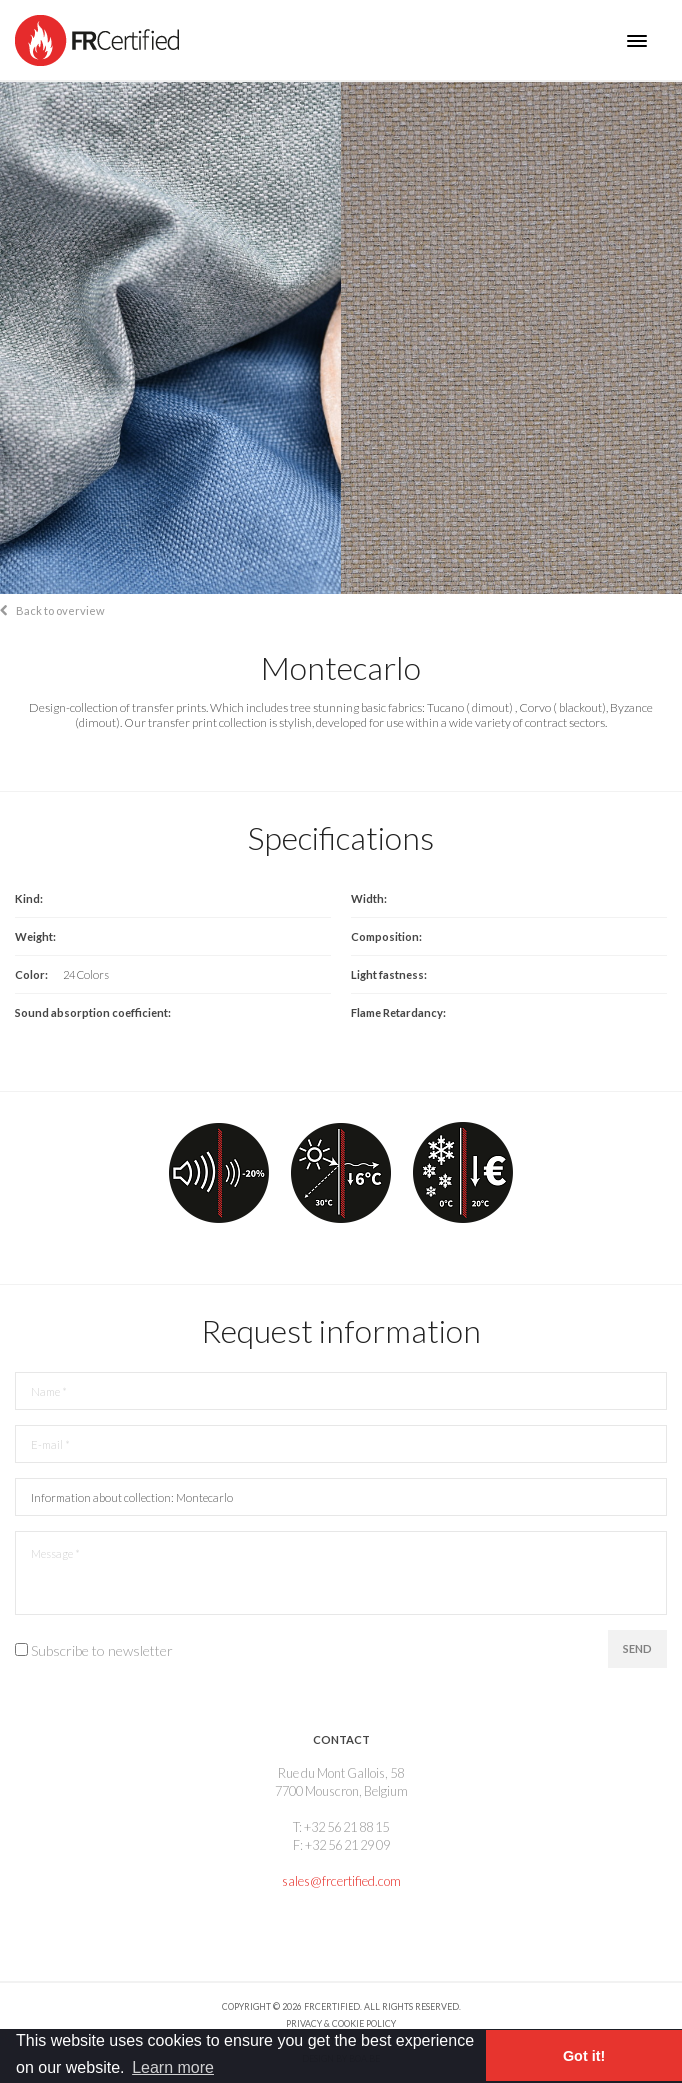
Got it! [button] (584, 2056)
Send (637, 1648)
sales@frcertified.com (341, 1881)
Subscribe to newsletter (102, 1650)
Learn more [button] (173, 2067)
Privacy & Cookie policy (341, 2023)
